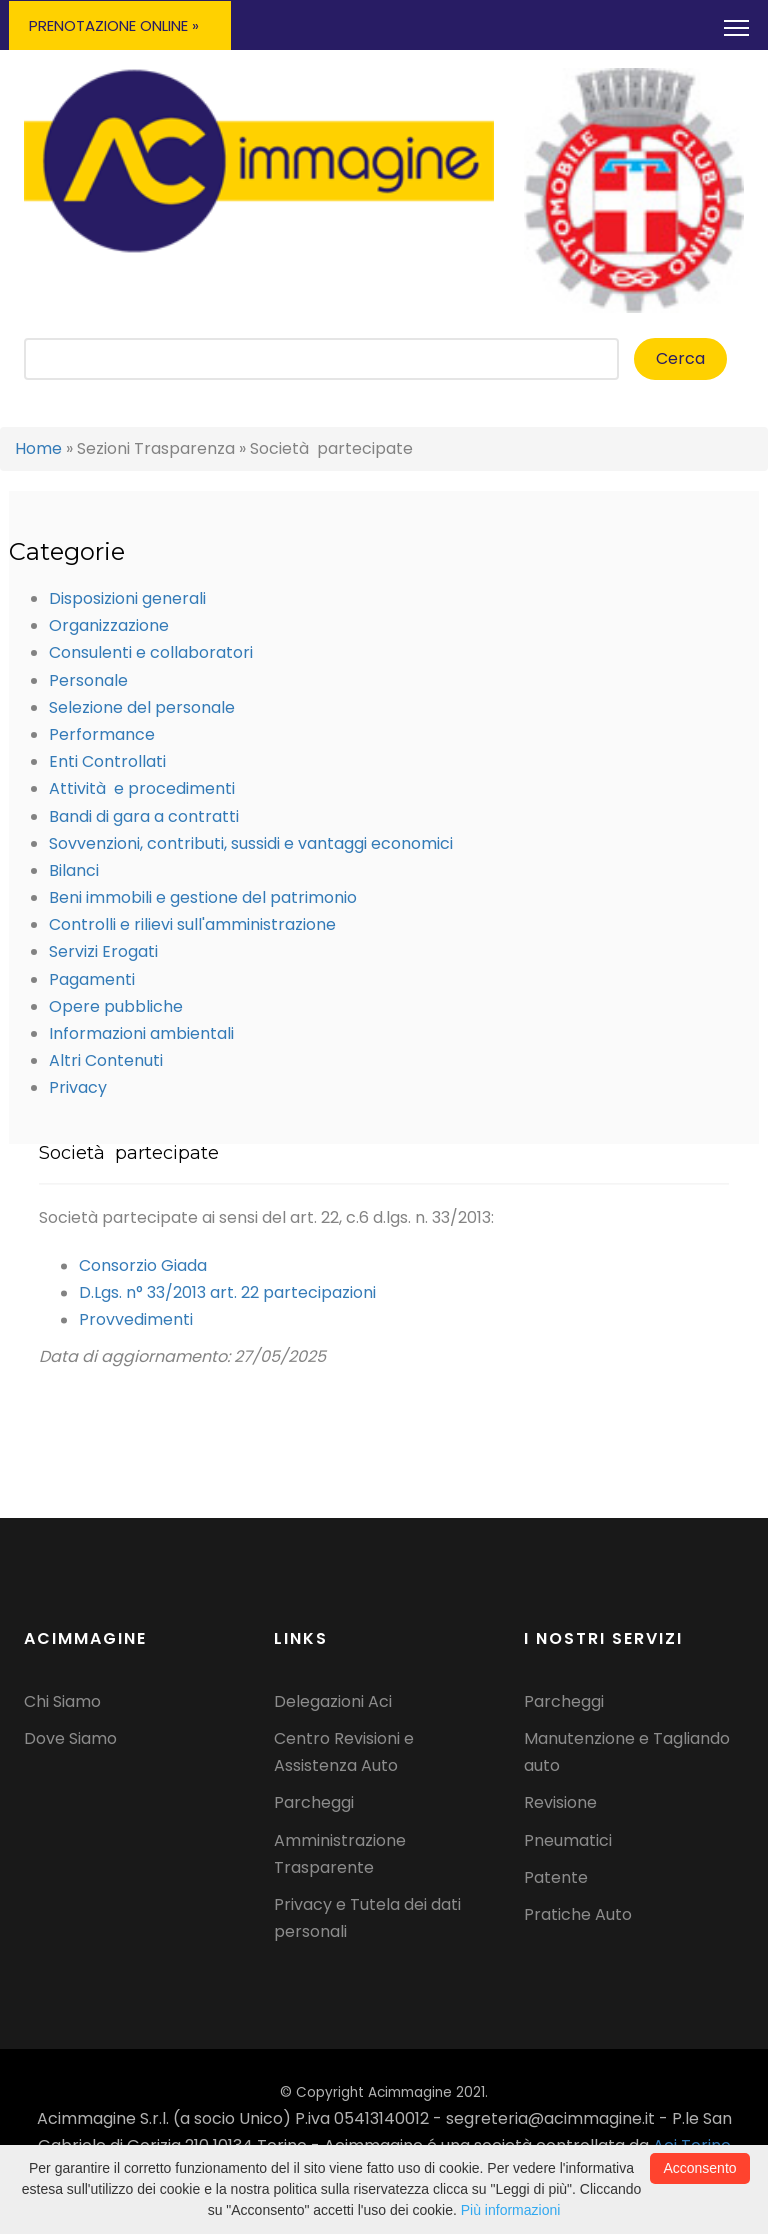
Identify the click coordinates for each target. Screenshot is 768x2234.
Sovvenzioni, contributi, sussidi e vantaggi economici (251, 843)
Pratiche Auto (578, 1914)
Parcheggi (314, 1802)
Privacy (78, 1087)
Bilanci (74, 870)
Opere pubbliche (116, 1006)
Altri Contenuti (106, 1060)
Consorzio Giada (143, 1274)
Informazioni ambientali (141, 1033)
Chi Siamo (62, 1701)
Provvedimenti (136, 1328)
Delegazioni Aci (333, 1701)
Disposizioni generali (127, 598)
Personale (88, 680)
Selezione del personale (142, 707)
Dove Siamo (70, 1738)
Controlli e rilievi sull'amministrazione (192, 924)
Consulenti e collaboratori (151, 652)
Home (38, 448)
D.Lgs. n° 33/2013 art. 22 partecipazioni (227, 1301)
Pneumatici (568, 1840)
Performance (102, 734)
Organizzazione (109, 625)
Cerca (680, 358)
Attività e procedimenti (142, 788)
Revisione (560, 1802)
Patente (556, 1877)
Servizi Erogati (103, 951)
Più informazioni (511, 2210)
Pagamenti (92, 979)
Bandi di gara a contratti (144, 816)
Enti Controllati (107, 761)
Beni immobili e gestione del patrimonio (203, 897)
